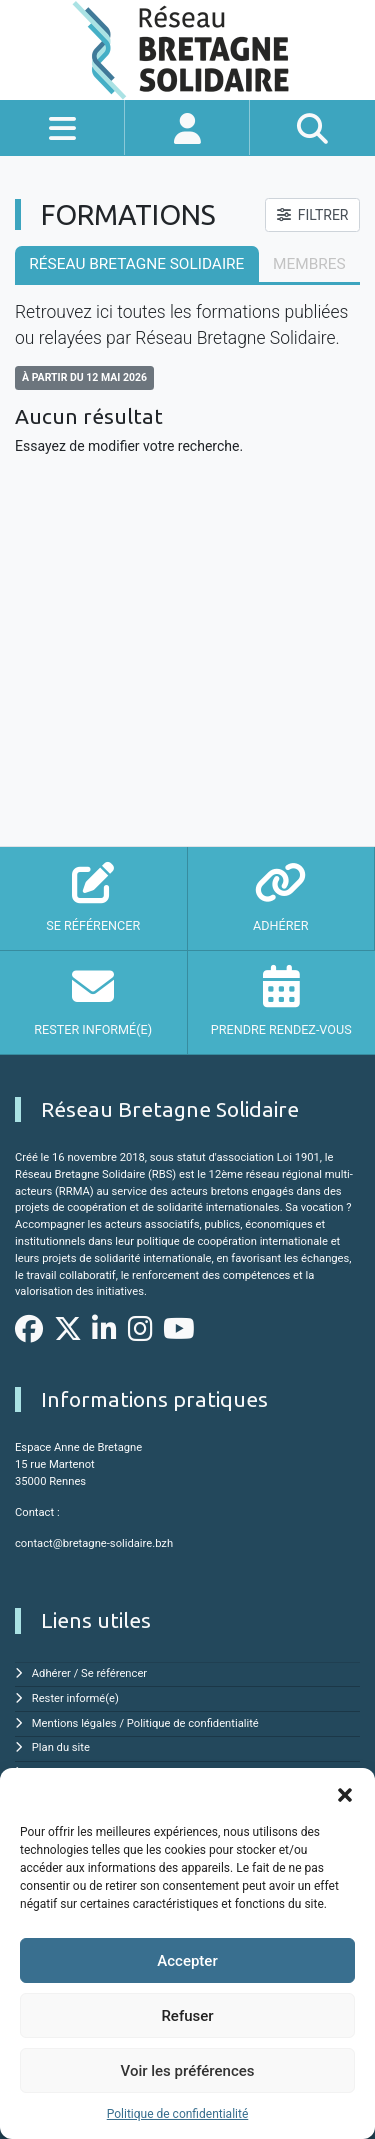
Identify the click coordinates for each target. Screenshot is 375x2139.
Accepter (187, 1961)
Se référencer (114, 1673)
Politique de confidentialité (178, 2114)
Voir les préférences (188, 2071)
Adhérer (51, 1673)
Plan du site (61, 1747)
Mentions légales (74, 1723)
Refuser (187, 2016)
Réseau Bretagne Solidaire (136, 264)
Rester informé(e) (75, 1698)
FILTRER (313, 215)
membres (309, 264)
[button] (345, 1793)
